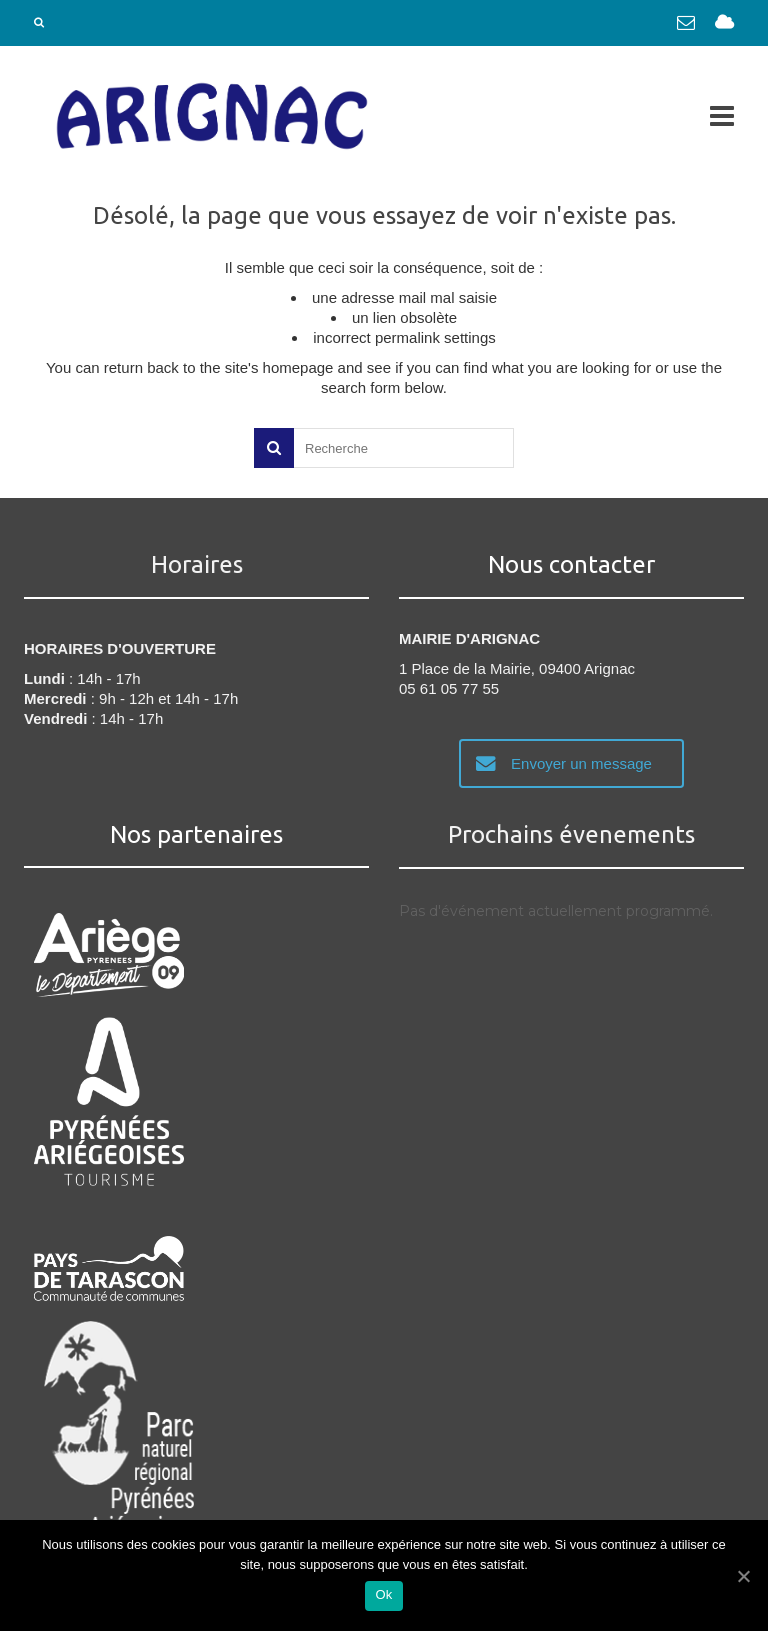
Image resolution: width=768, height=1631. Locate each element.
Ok (383, 1594)
